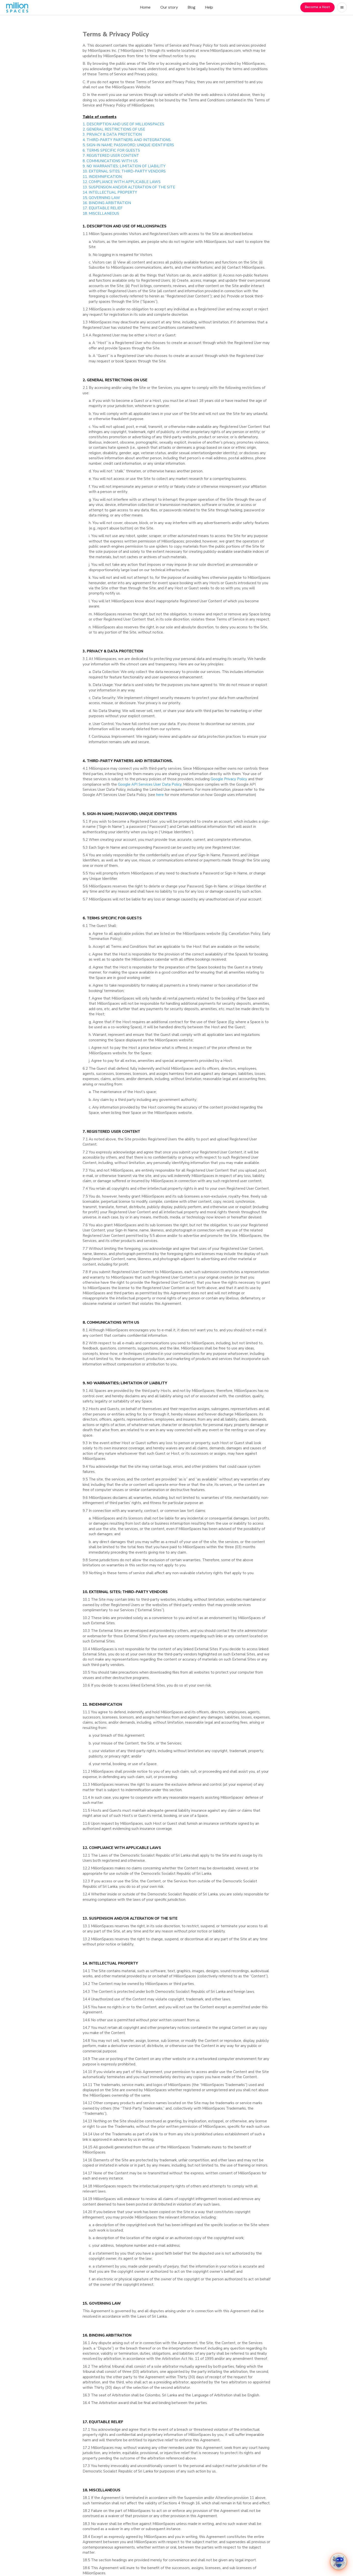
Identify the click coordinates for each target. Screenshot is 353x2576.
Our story (169, 7)
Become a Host (317, 7)
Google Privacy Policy (229, 779)
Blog (191, 7)
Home (145, 7)
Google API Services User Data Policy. (150, 784)
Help (209, 7)
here (160, 794)
